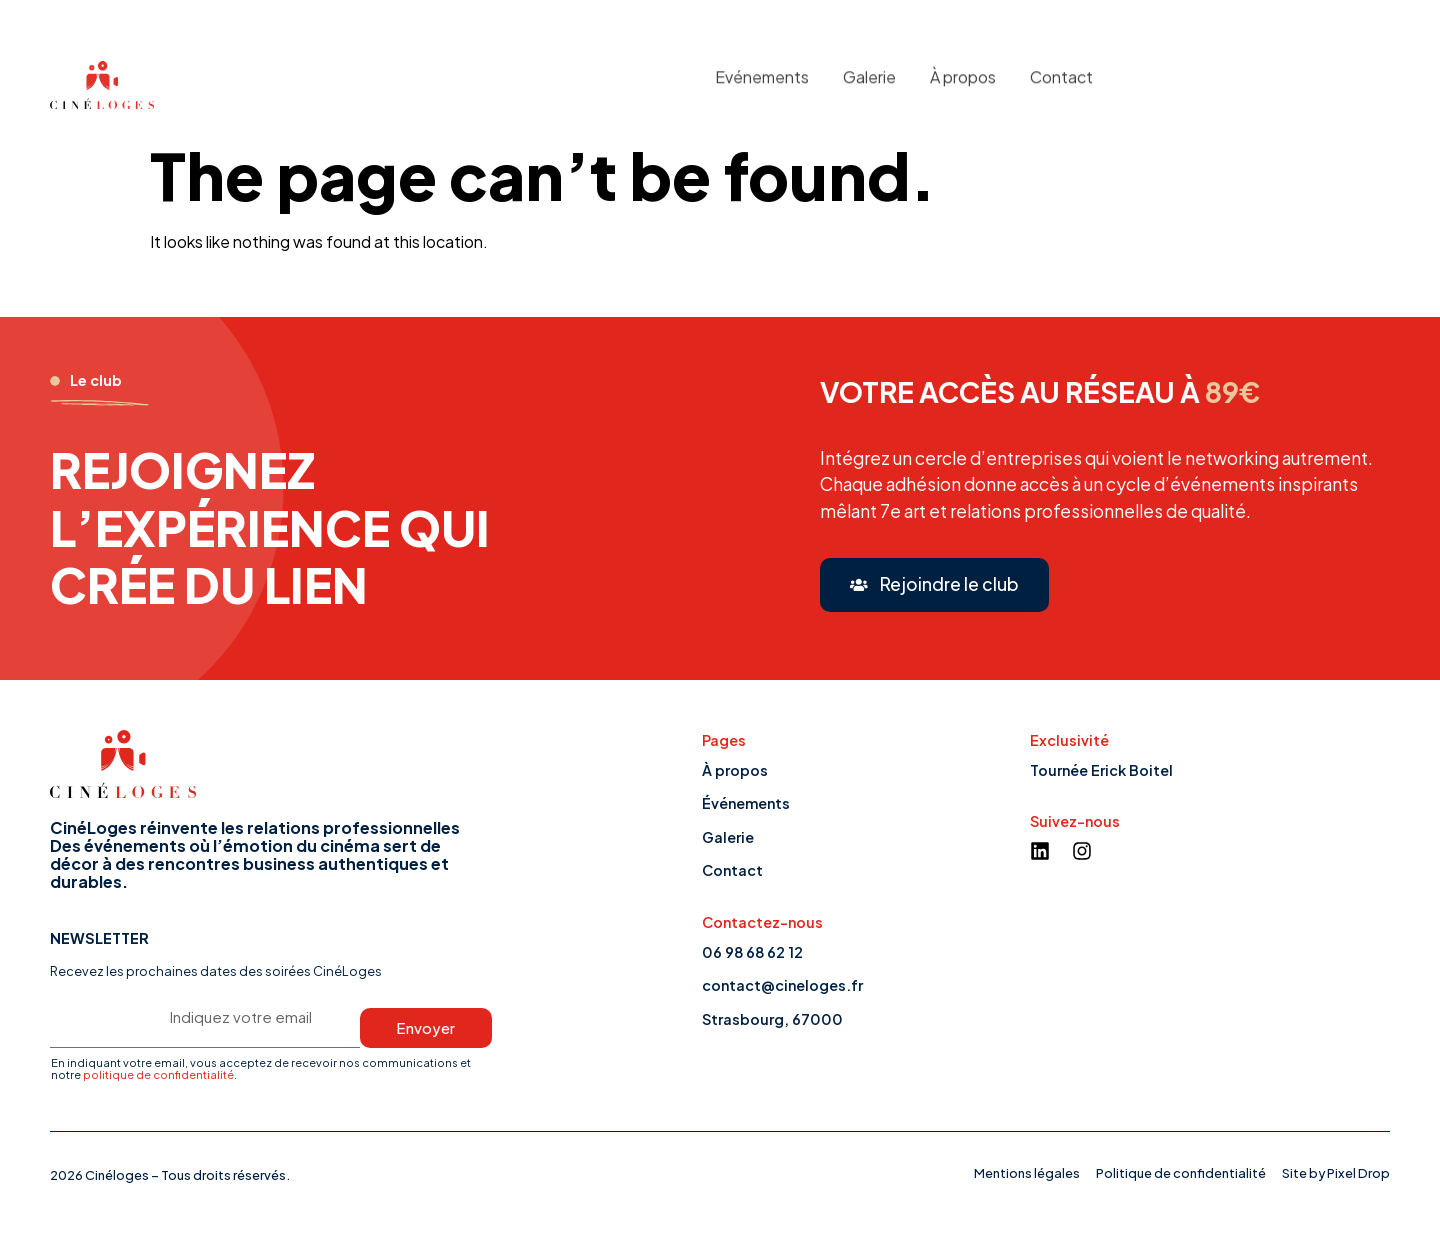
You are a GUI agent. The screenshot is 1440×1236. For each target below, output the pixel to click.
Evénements (762, 69)
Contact (1061, 69)
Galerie (869, 69)
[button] (934, 585)
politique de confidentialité (158, 1074)
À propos (963, 69)
